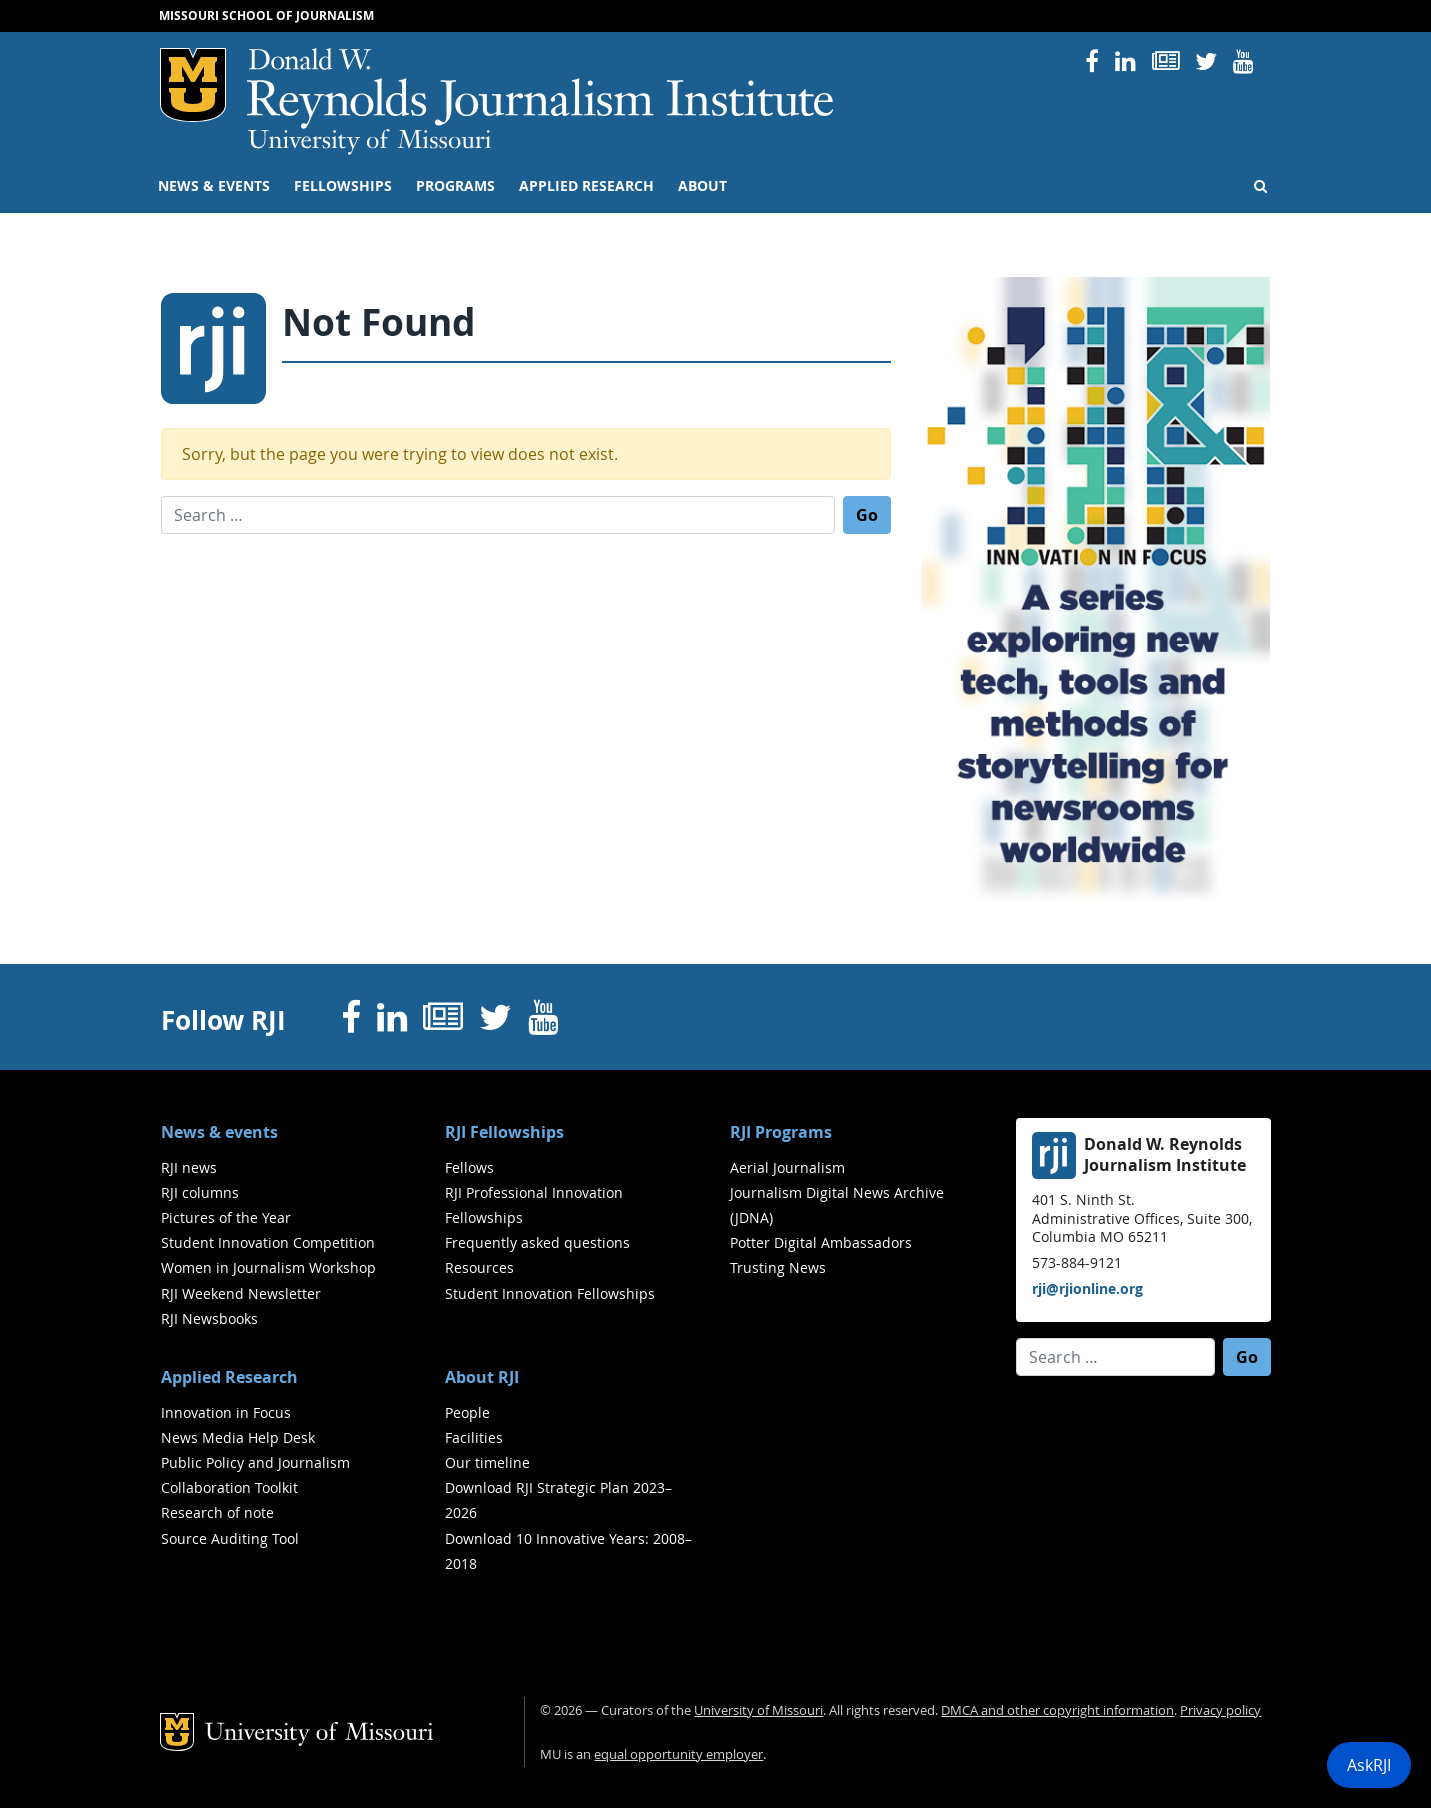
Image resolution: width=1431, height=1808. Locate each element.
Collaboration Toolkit (229, 1487)
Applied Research (586, 186)
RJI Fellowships (504, 1132)
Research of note (217, 1512)
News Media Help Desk (238, 1437)
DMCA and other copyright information (1057, 1710)
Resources (479, 1267)
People (467, 1412)
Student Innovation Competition (268, 1242)
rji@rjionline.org (1087, 1288)
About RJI (482, 1377)
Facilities (474, 1437)
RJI (541, 88)
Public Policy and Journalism (255, 1462)
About (702, 186)
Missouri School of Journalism (266, 15)
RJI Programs (781, 1132)
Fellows (469, 1167)
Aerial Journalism (787, 1167)
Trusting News (778, 1267)
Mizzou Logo (193, 85)
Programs (455, 186)
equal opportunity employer (678, 1754)
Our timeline (487, 1462)
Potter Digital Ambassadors (821, 1242)
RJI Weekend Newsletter (241, 1293)
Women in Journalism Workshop (268, 1267)
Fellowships (343, 186)
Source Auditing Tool (230, 1538)
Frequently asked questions (537, 1242)
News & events (214, 186)
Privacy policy (1220, 1710)
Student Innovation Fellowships (550, 1293)
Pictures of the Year (226, 1217)
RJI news (189, 1167)
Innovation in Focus (226, 1412)
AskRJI (1369, 1765)
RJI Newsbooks (209, 1318)
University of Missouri (369, 142)
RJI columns (200, 1192)
